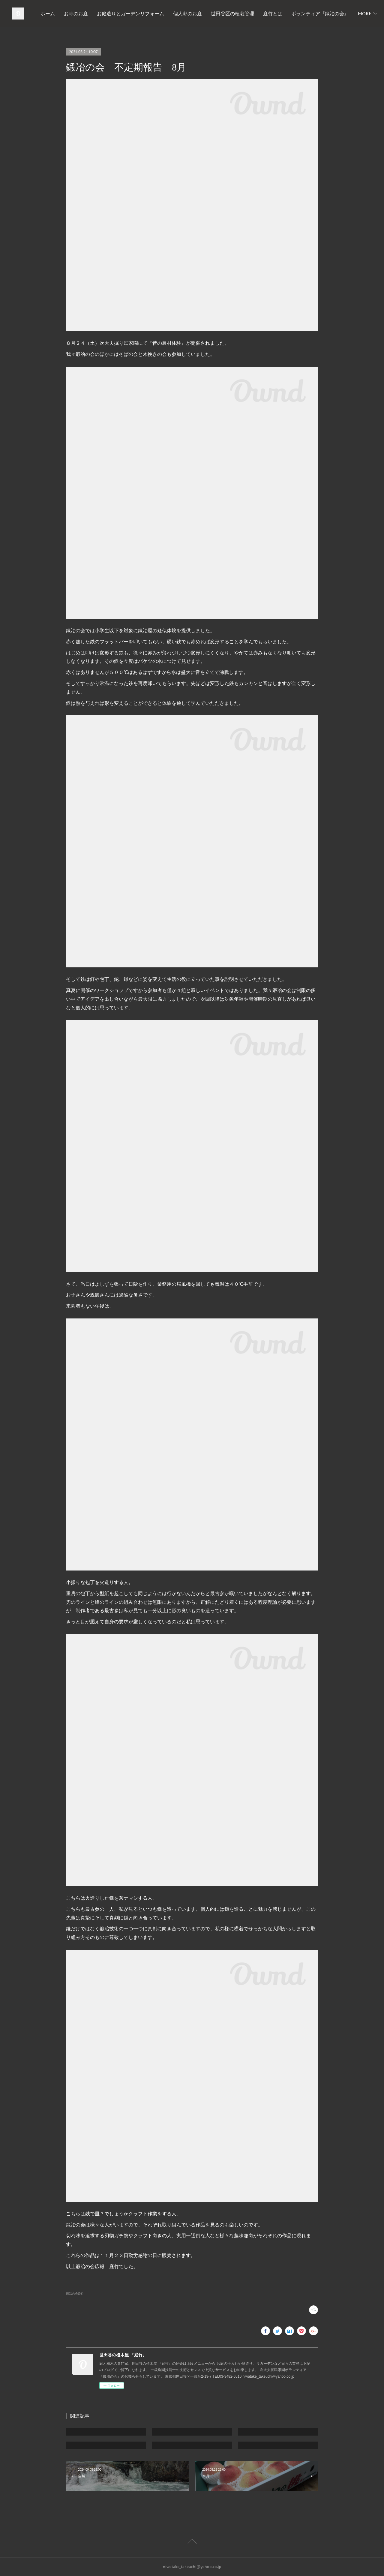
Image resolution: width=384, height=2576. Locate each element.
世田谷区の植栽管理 (322, 14)
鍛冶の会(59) (74, 2293)
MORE (360, 14)
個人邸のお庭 (277, 14)
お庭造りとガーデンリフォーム (220, 14)
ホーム (137, 14)
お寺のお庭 (166, 14)
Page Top (192, 2542)
